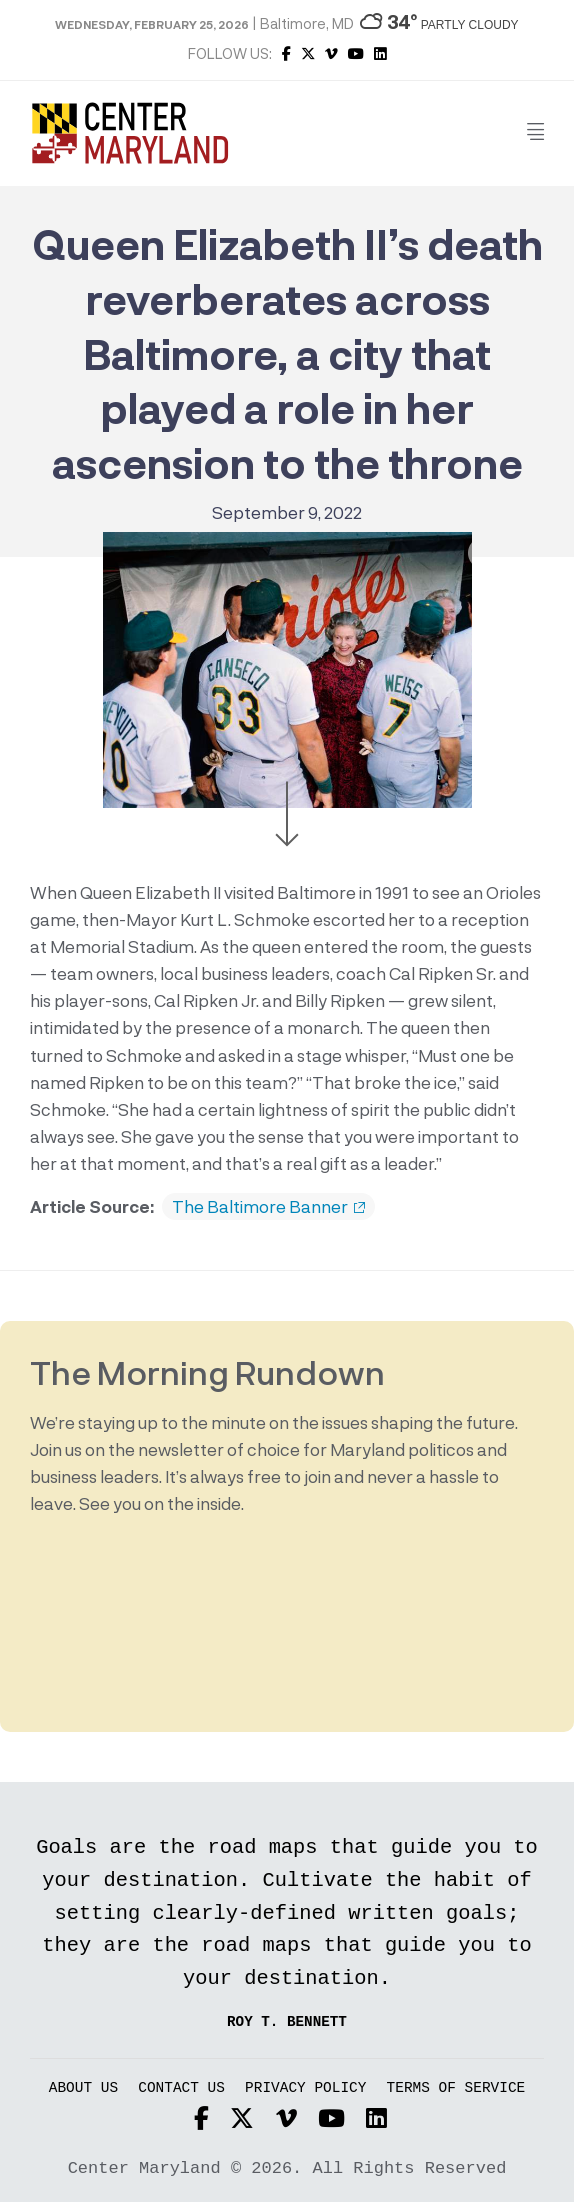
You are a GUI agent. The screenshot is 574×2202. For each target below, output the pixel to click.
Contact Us (181, 2088)
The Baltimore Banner (268, 1207)
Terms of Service (456, 2088)
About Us (83, 2088)
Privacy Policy (305, 2088)
